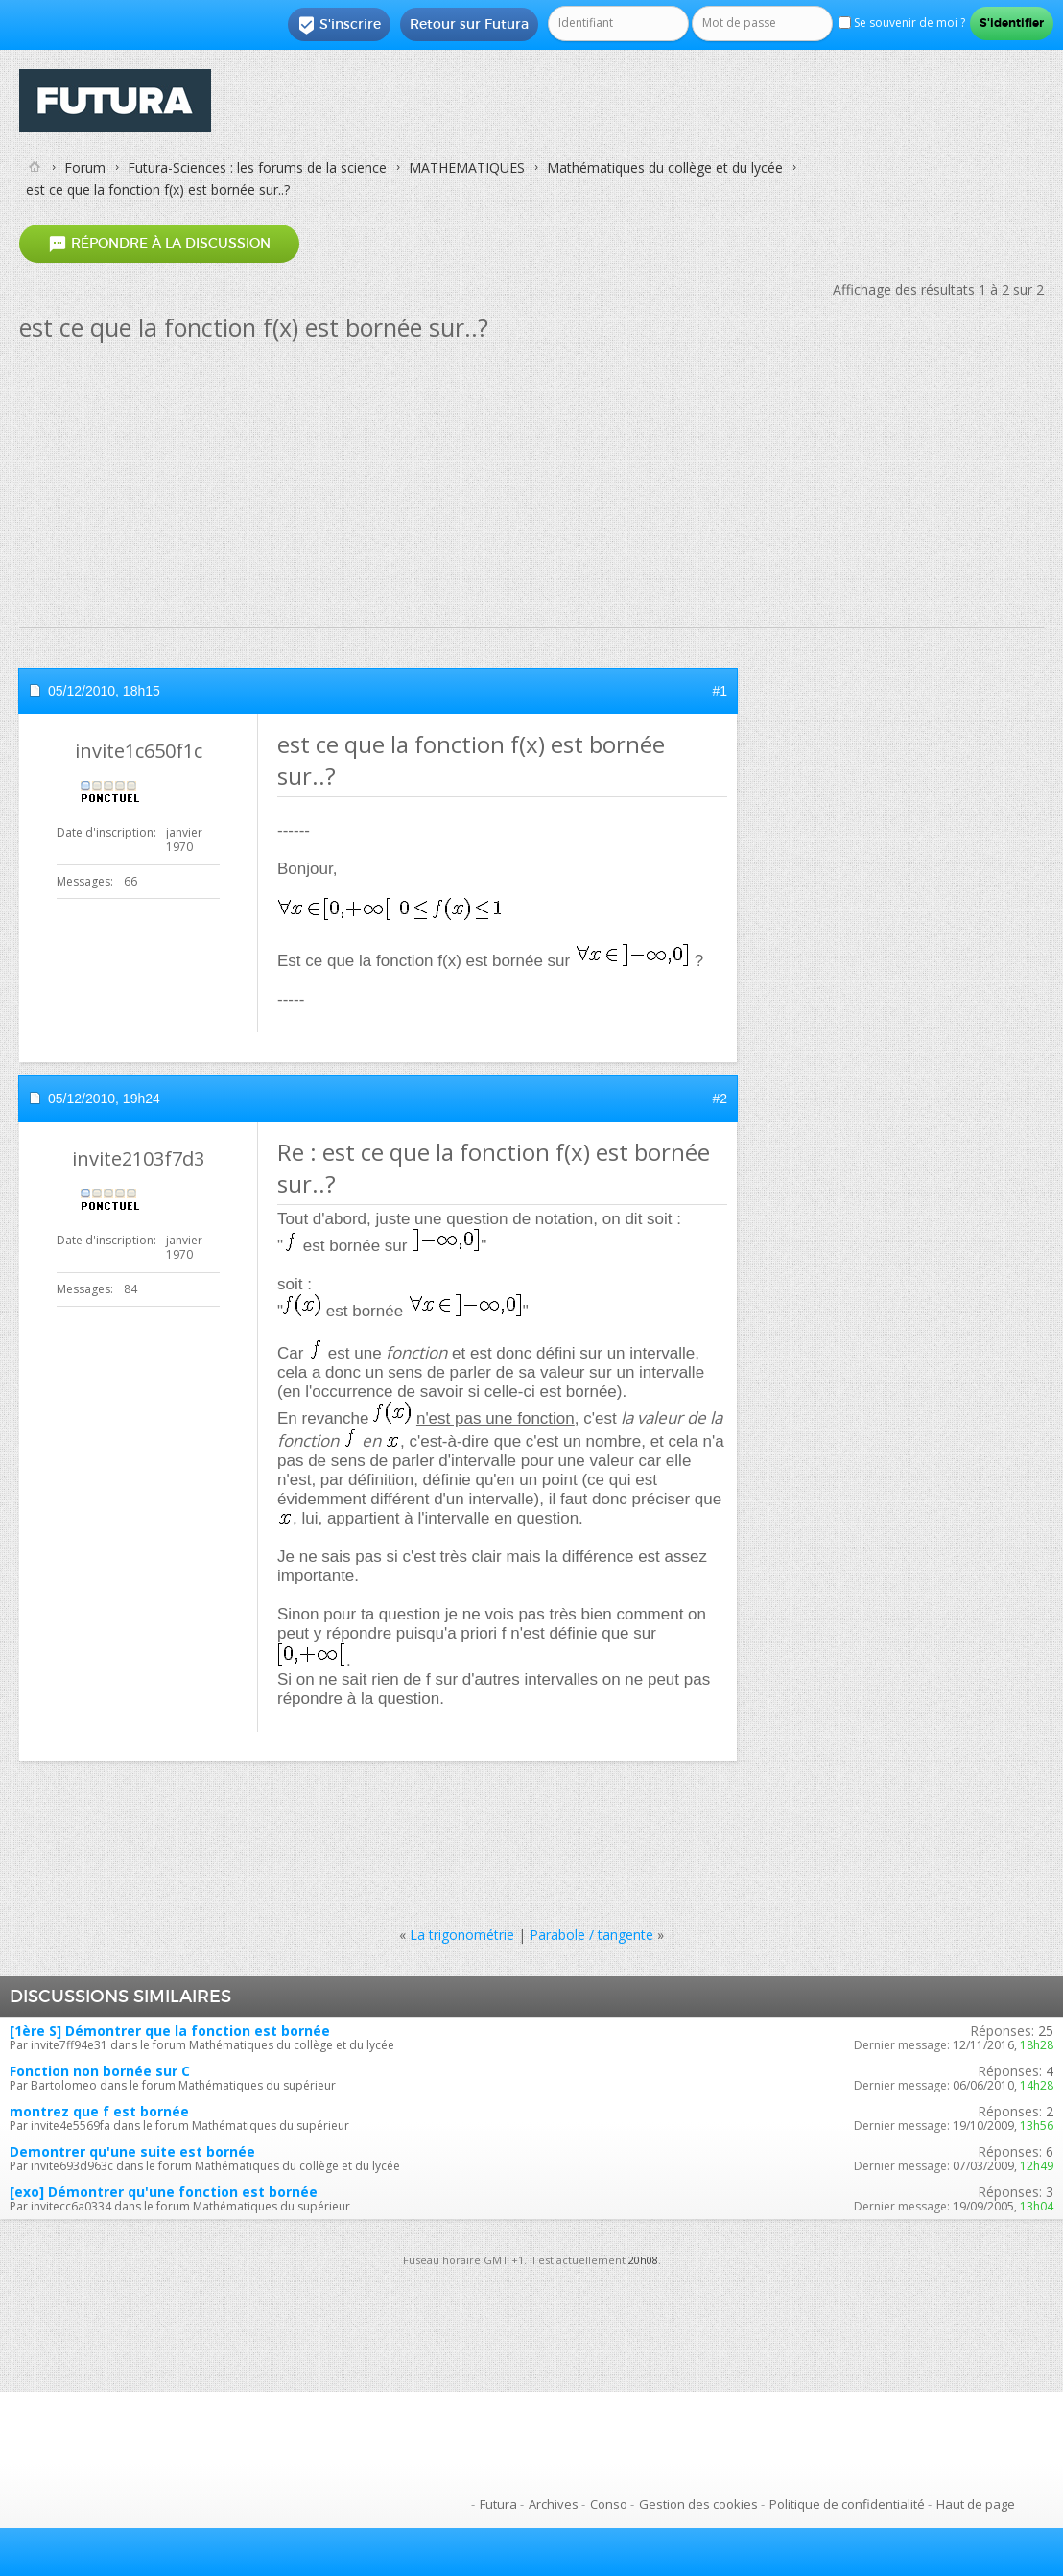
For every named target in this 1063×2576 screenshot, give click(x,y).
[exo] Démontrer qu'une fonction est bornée (164, 2192)
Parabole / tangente (591, 1935)
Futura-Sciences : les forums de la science (257, 167)
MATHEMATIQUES (467, 167)
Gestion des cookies (698, 2504)
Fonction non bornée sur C (100, 2071)
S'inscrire (339, 25)
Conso (608, 2504)
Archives (554, 2504)
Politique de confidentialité (847, 2504)
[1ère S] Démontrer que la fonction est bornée (170, 2030)
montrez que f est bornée (99, 2111)
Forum (85, 167)
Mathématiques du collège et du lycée (665, 167)
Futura (498, 2504)
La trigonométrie (462, 1935)
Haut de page (975, 2504)
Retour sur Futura (469, 24)
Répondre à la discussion (159, 244)
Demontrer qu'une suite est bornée (132, 2151)
